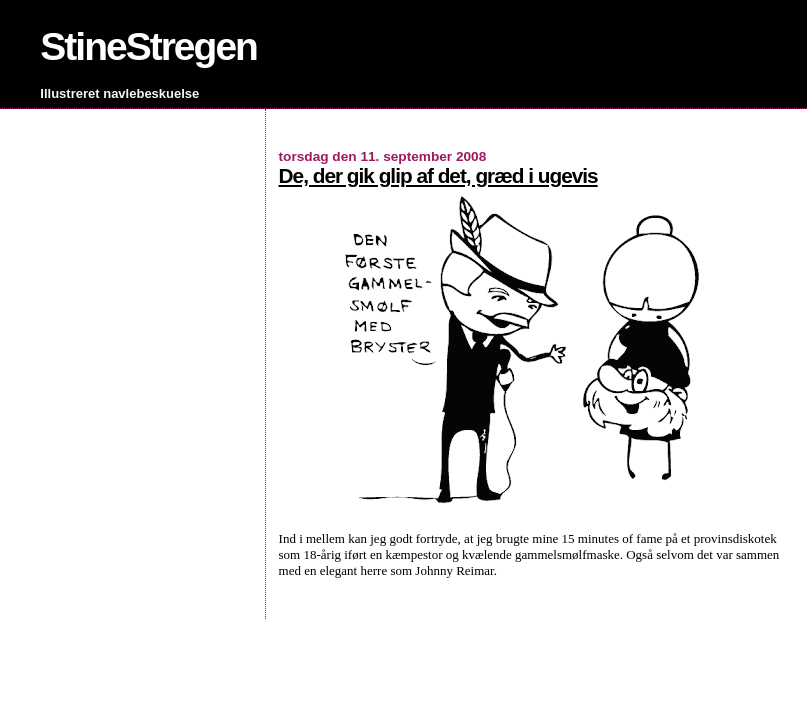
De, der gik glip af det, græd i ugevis (438, 175)
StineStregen (148, 46)
